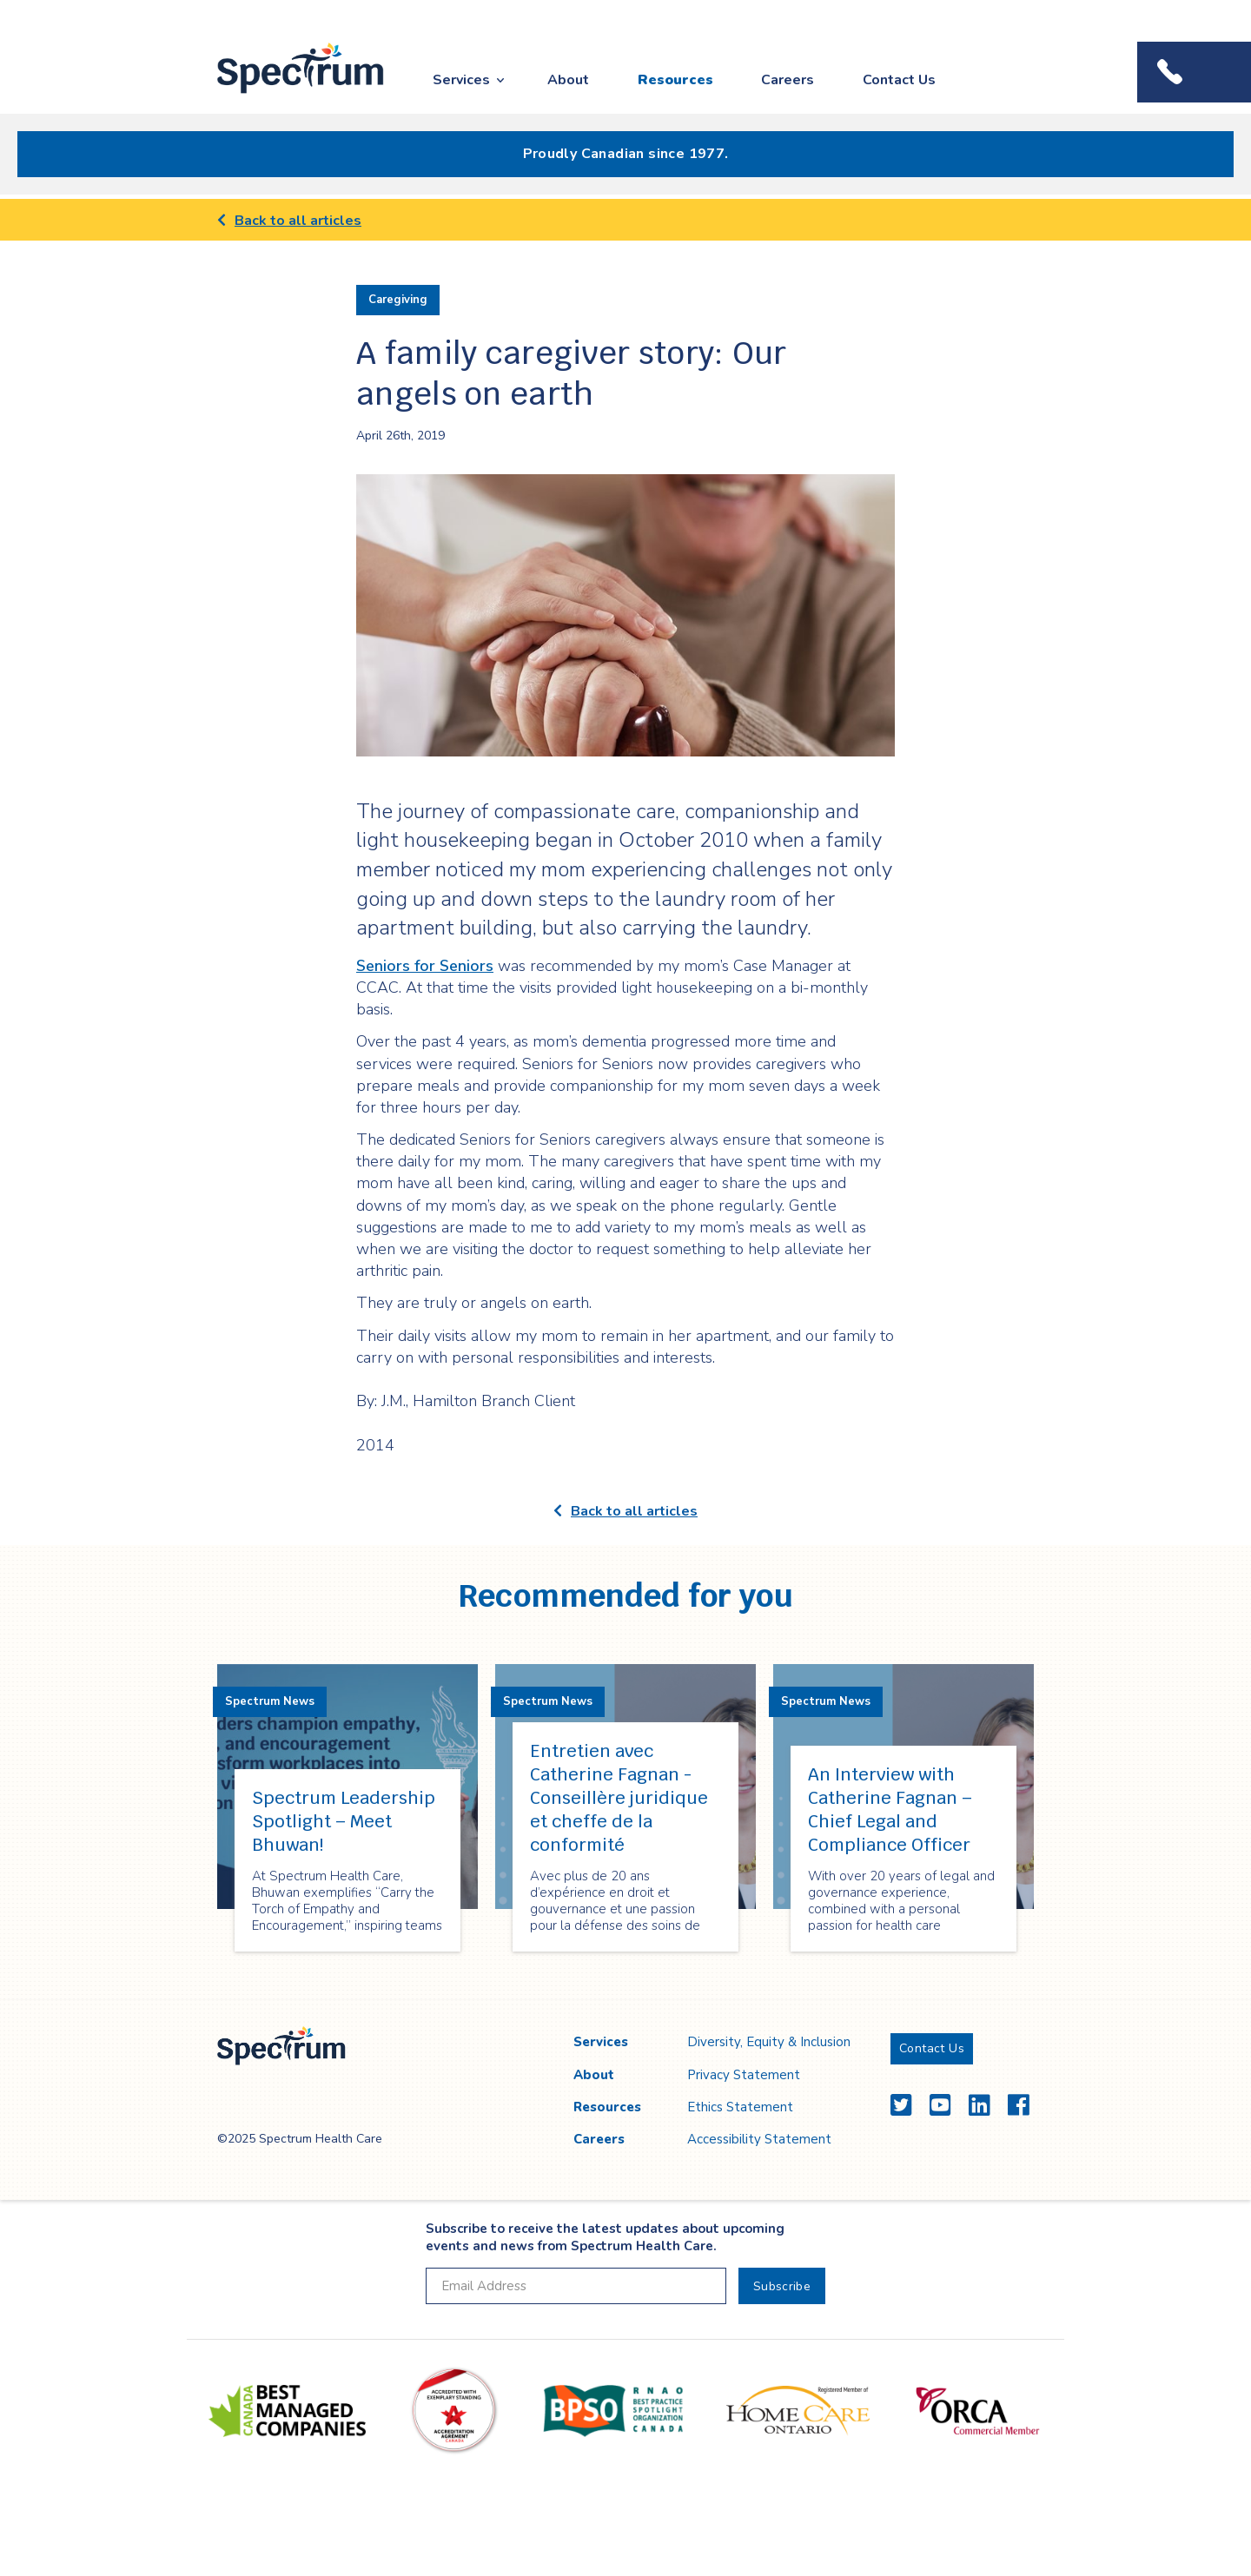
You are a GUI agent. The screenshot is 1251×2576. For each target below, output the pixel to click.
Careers (787, 79)
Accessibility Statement (759, 2139)
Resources (675, 79)
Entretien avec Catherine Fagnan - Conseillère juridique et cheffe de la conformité (619, 1798)
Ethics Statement (740, 2107)
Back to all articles (289, 220)
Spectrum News (269, 1701)
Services (461, 79)
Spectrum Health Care (284, 94)
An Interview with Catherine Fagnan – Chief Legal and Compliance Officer (890, 1809)
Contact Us (899, 79)
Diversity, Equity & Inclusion (769, 2042)
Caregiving (397, 299)
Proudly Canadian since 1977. (626, 153)
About (568, 79)
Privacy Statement (743, 2075)
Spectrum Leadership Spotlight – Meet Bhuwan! (343, 1821)
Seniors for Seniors (424, 965)
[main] (625, 1099)
